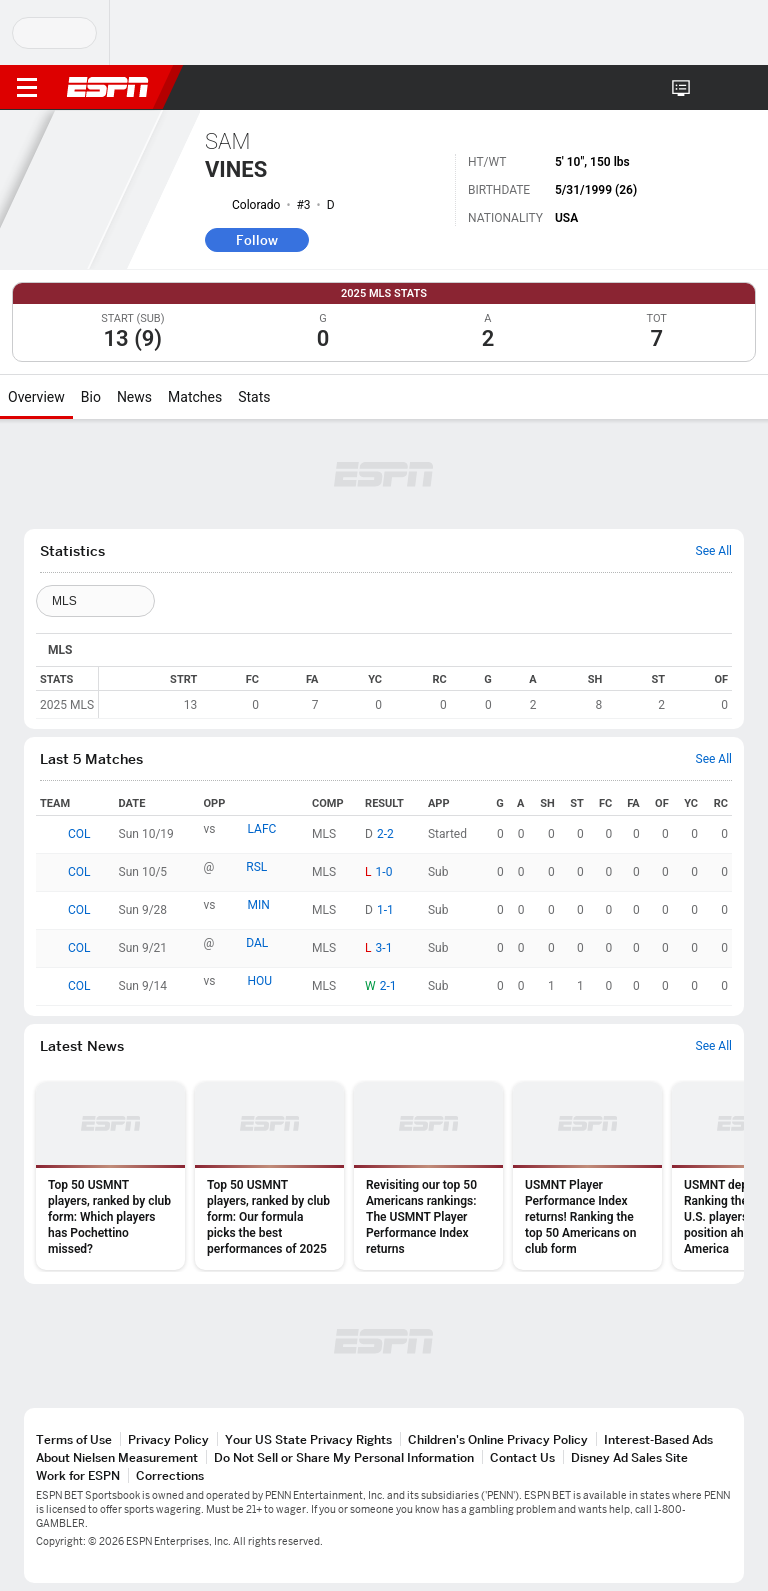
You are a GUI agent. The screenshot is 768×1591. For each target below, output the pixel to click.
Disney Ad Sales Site (629, 1457)
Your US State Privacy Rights (308, 1439)
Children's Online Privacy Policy (498, 1439)
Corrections (170, 1475)
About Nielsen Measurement (117, 1457)
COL (79, 834)
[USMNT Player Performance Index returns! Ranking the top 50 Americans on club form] (587, 1176)
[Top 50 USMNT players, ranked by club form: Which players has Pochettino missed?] (110, 1176)
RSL (256, 867)
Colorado (256, 205)
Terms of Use (74, 1439)
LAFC (262, 829)
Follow (257, 240)
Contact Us (522, 1457)
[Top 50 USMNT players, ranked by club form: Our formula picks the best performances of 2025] (269, 1176)
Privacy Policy (168, 1439)
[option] (110, 1176)
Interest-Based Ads (658, 1439)
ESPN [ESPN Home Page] (108, 87)
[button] (713, 88)
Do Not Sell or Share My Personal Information (344, 1457)
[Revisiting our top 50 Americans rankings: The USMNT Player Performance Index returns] (428, 1176)
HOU (260, 981)
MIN (259, 905)
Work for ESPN (78, 1475)
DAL (257, 943)
